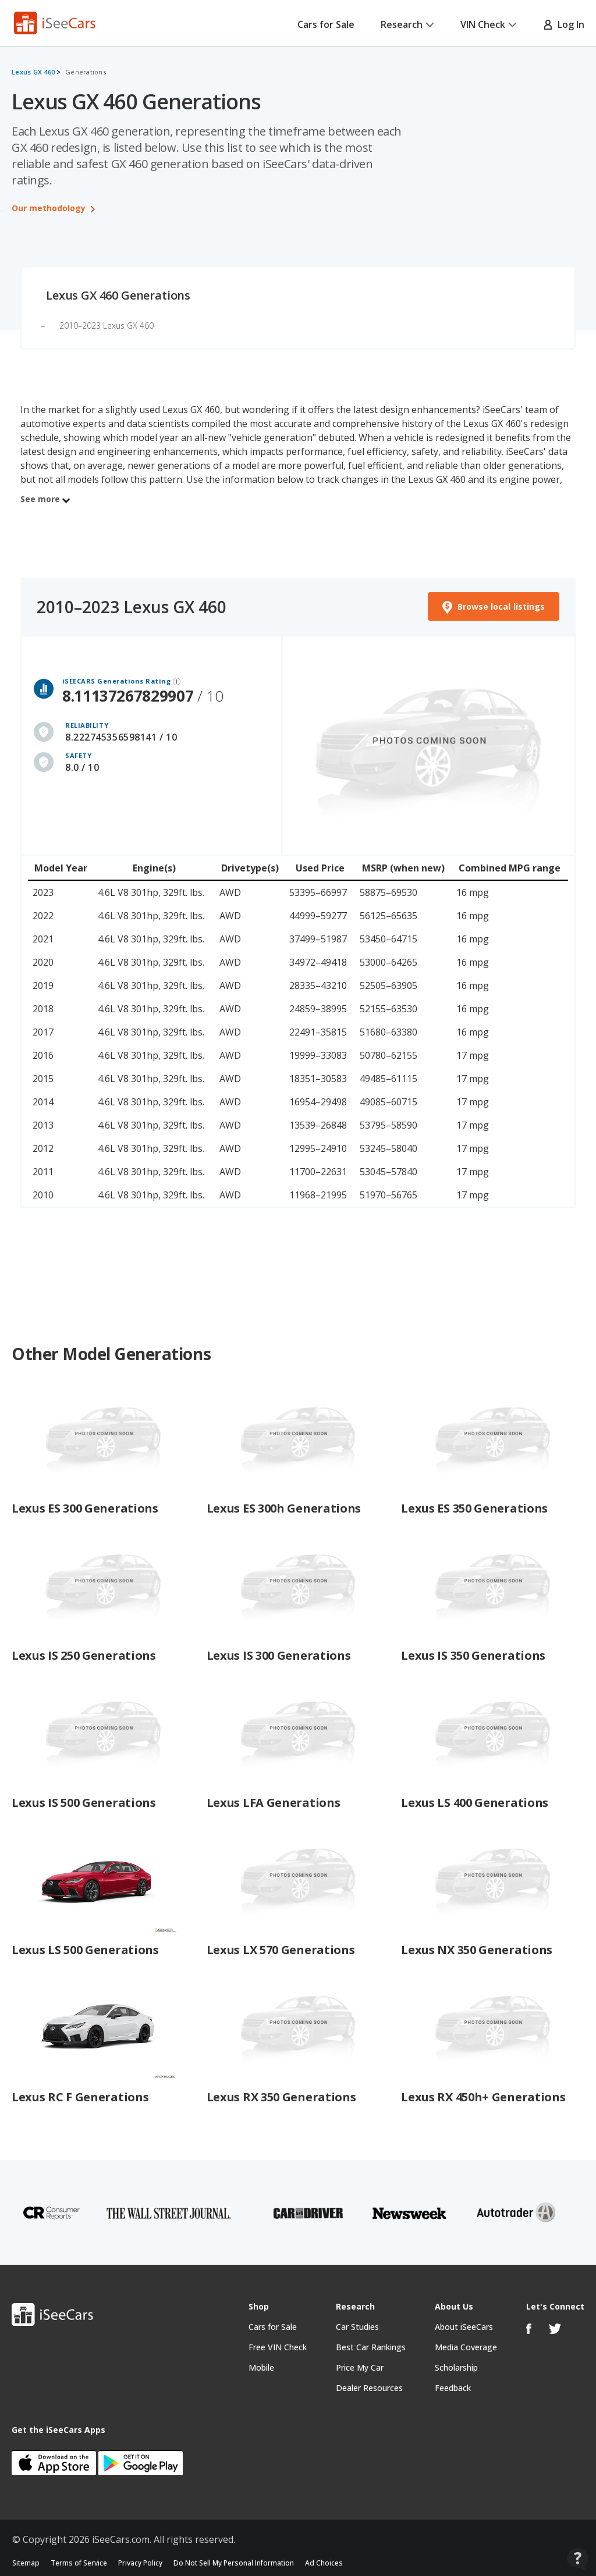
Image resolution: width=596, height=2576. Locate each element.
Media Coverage (466, 2347)
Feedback (453, 2387)
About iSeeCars (464, 2326)
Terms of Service (79, 2563)
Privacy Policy (140, 2563)
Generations (85, 71)
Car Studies (357, 2326)
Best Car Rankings (371, 2347)
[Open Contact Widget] (577, 2558)
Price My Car (360, 2367)
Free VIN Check (278, 2347)
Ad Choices (324, 2563)
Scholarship (456, 2367)
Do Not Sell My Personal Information (233, 2563)
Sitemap (26, 2563)
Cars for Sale (325, 24)
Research (407, 24)
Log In (563, 24)
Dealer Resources (369, 2387)
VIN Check (488, 24)
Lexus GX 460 (33, 71)
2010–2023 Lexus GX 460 (106, 325)
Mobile (261, 2367)
